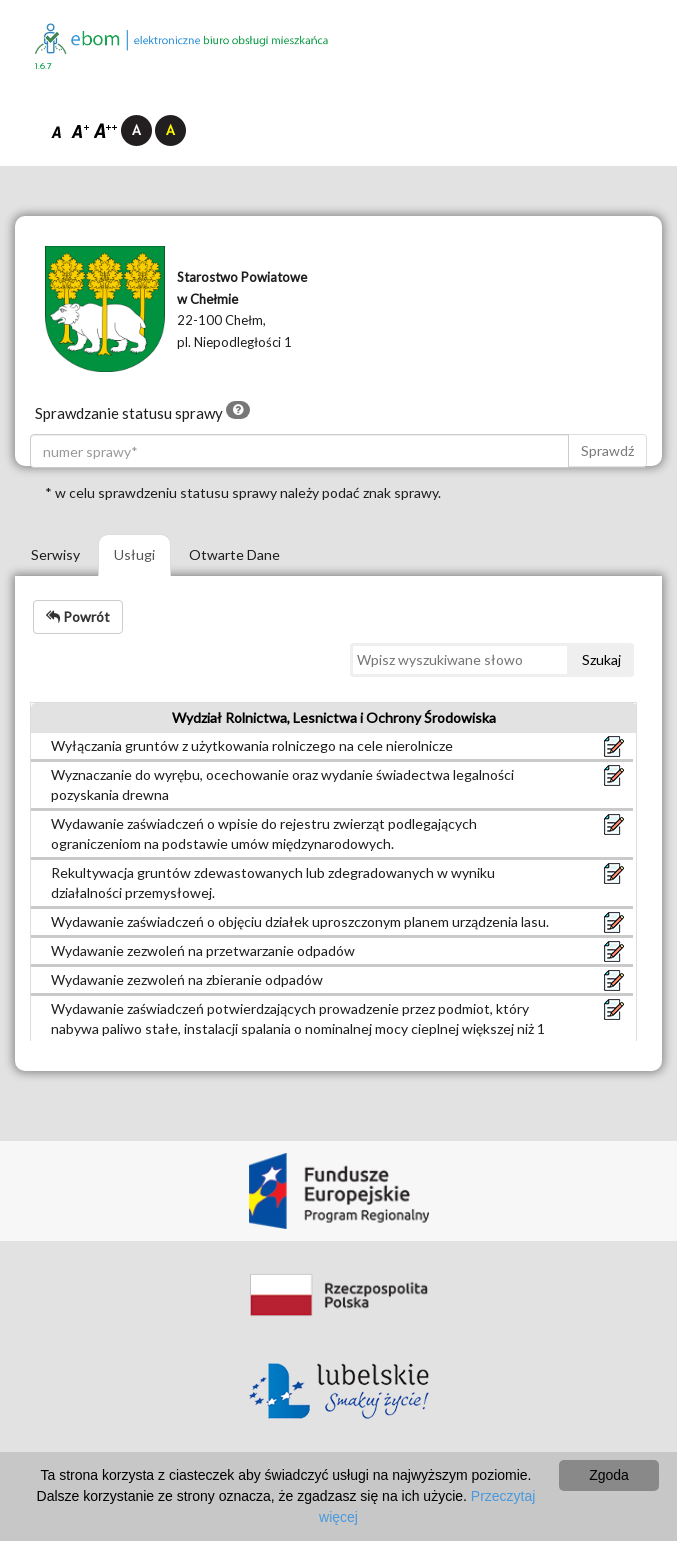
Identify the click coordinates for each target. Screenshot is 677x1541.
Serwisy (55, 554)
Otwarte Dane (234, 554)
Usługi (134, 554)
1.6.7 (43, 66)
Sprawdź (607, 450)
